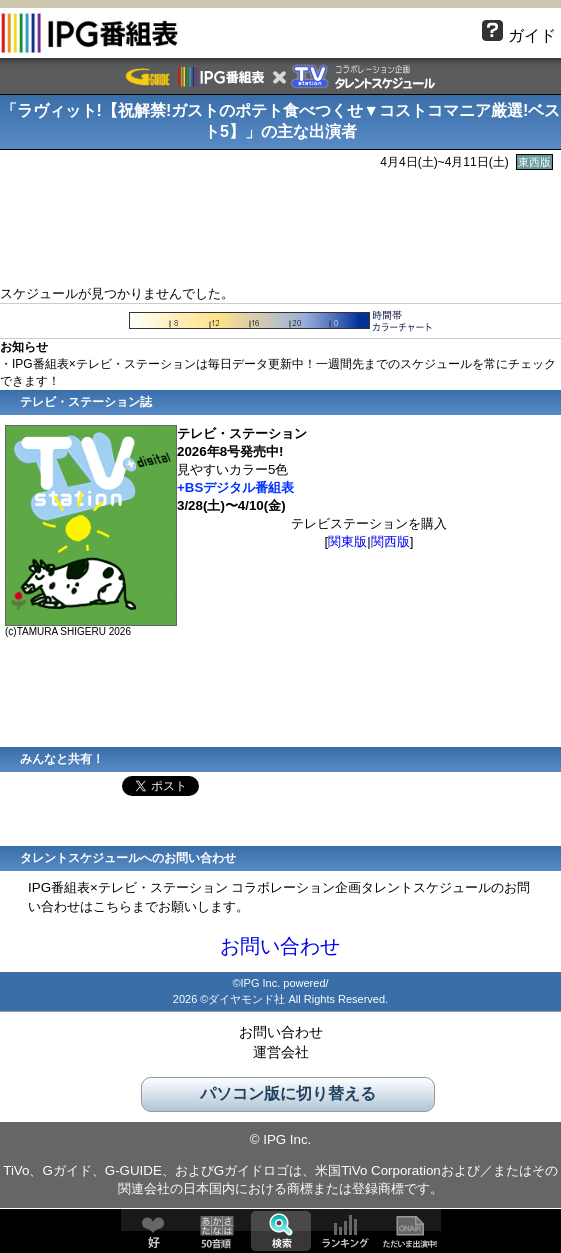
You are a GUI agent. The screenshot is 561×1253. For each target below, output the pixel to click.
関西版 (390, 541)
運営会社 (281, 1052)
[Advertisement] (281, 225)
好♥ (153, 1231)
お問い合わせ (280, 946)
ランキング (345, 1231)
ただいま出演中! (409, 1231)
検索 (281, 1231)
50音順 (217, 1231)
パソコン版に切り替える (288, 1093)
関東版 (347, 541)
